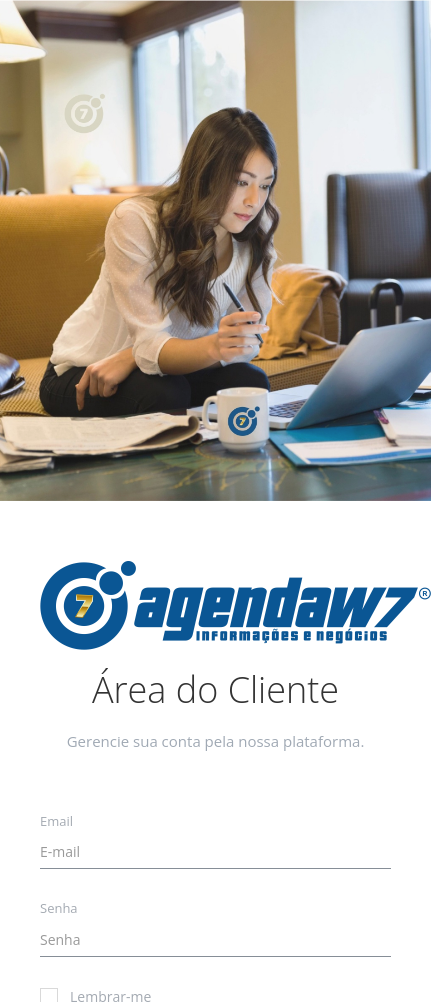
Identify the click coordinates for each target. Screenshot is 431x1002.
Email (56, 821)
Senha (59, 908)
